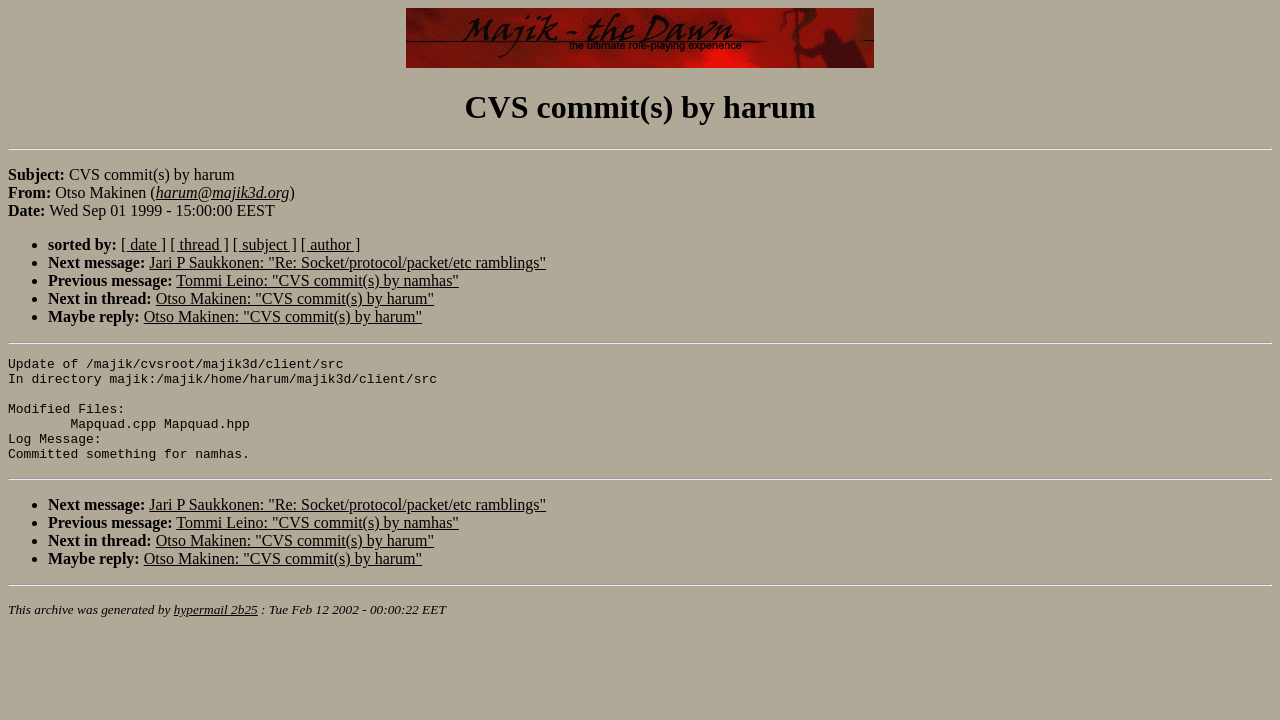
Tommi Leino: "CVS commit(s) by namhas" (317, 280)
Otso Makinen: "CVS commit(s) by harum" (295, 298)
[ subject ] (265, 244)
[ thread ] (199, 244)
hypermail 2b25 (216, 630)
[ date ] (143, 244)
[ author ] (331, 244)
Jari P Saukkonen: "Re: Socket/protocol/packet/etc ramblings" (347, 262)
